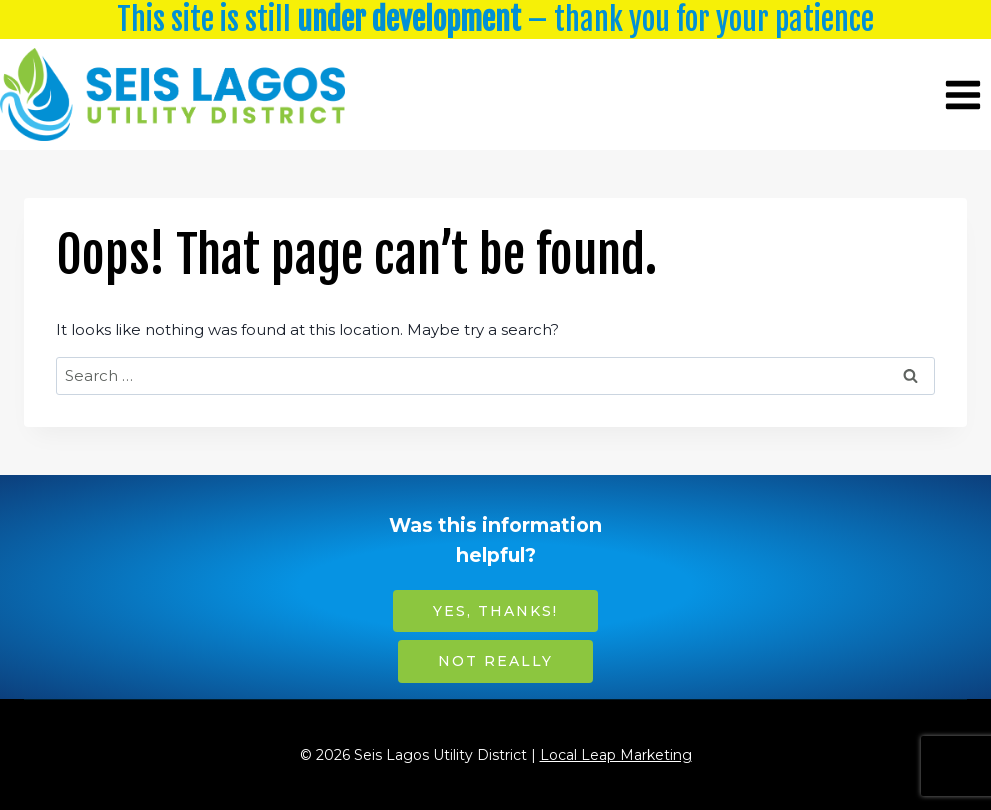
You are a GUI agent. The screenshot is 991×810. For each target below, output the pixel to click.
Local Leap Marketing (616, 755)
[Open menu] (962, 94)
